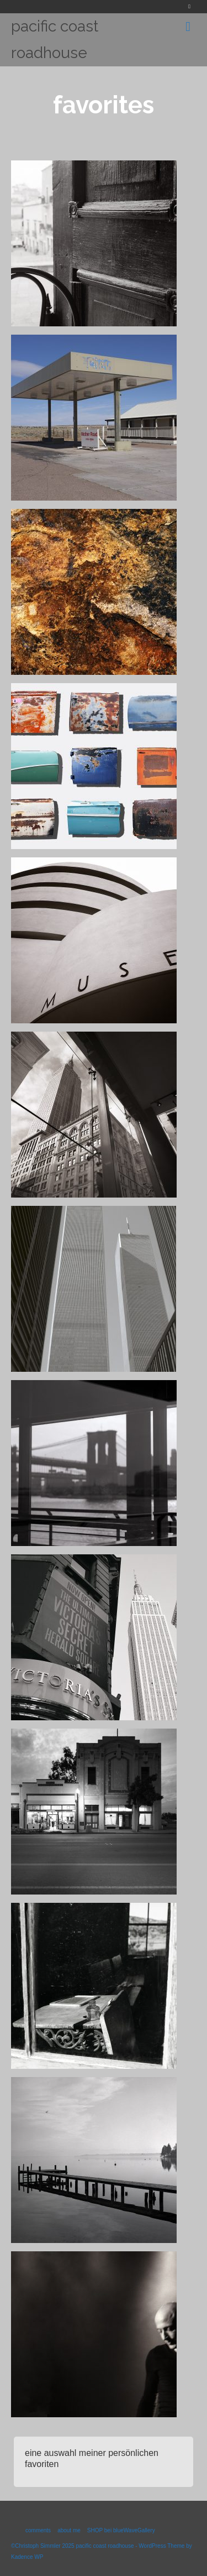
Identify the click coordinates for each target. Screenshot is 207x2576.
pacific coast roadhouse (54, 39)
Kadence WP (27, 2557)
